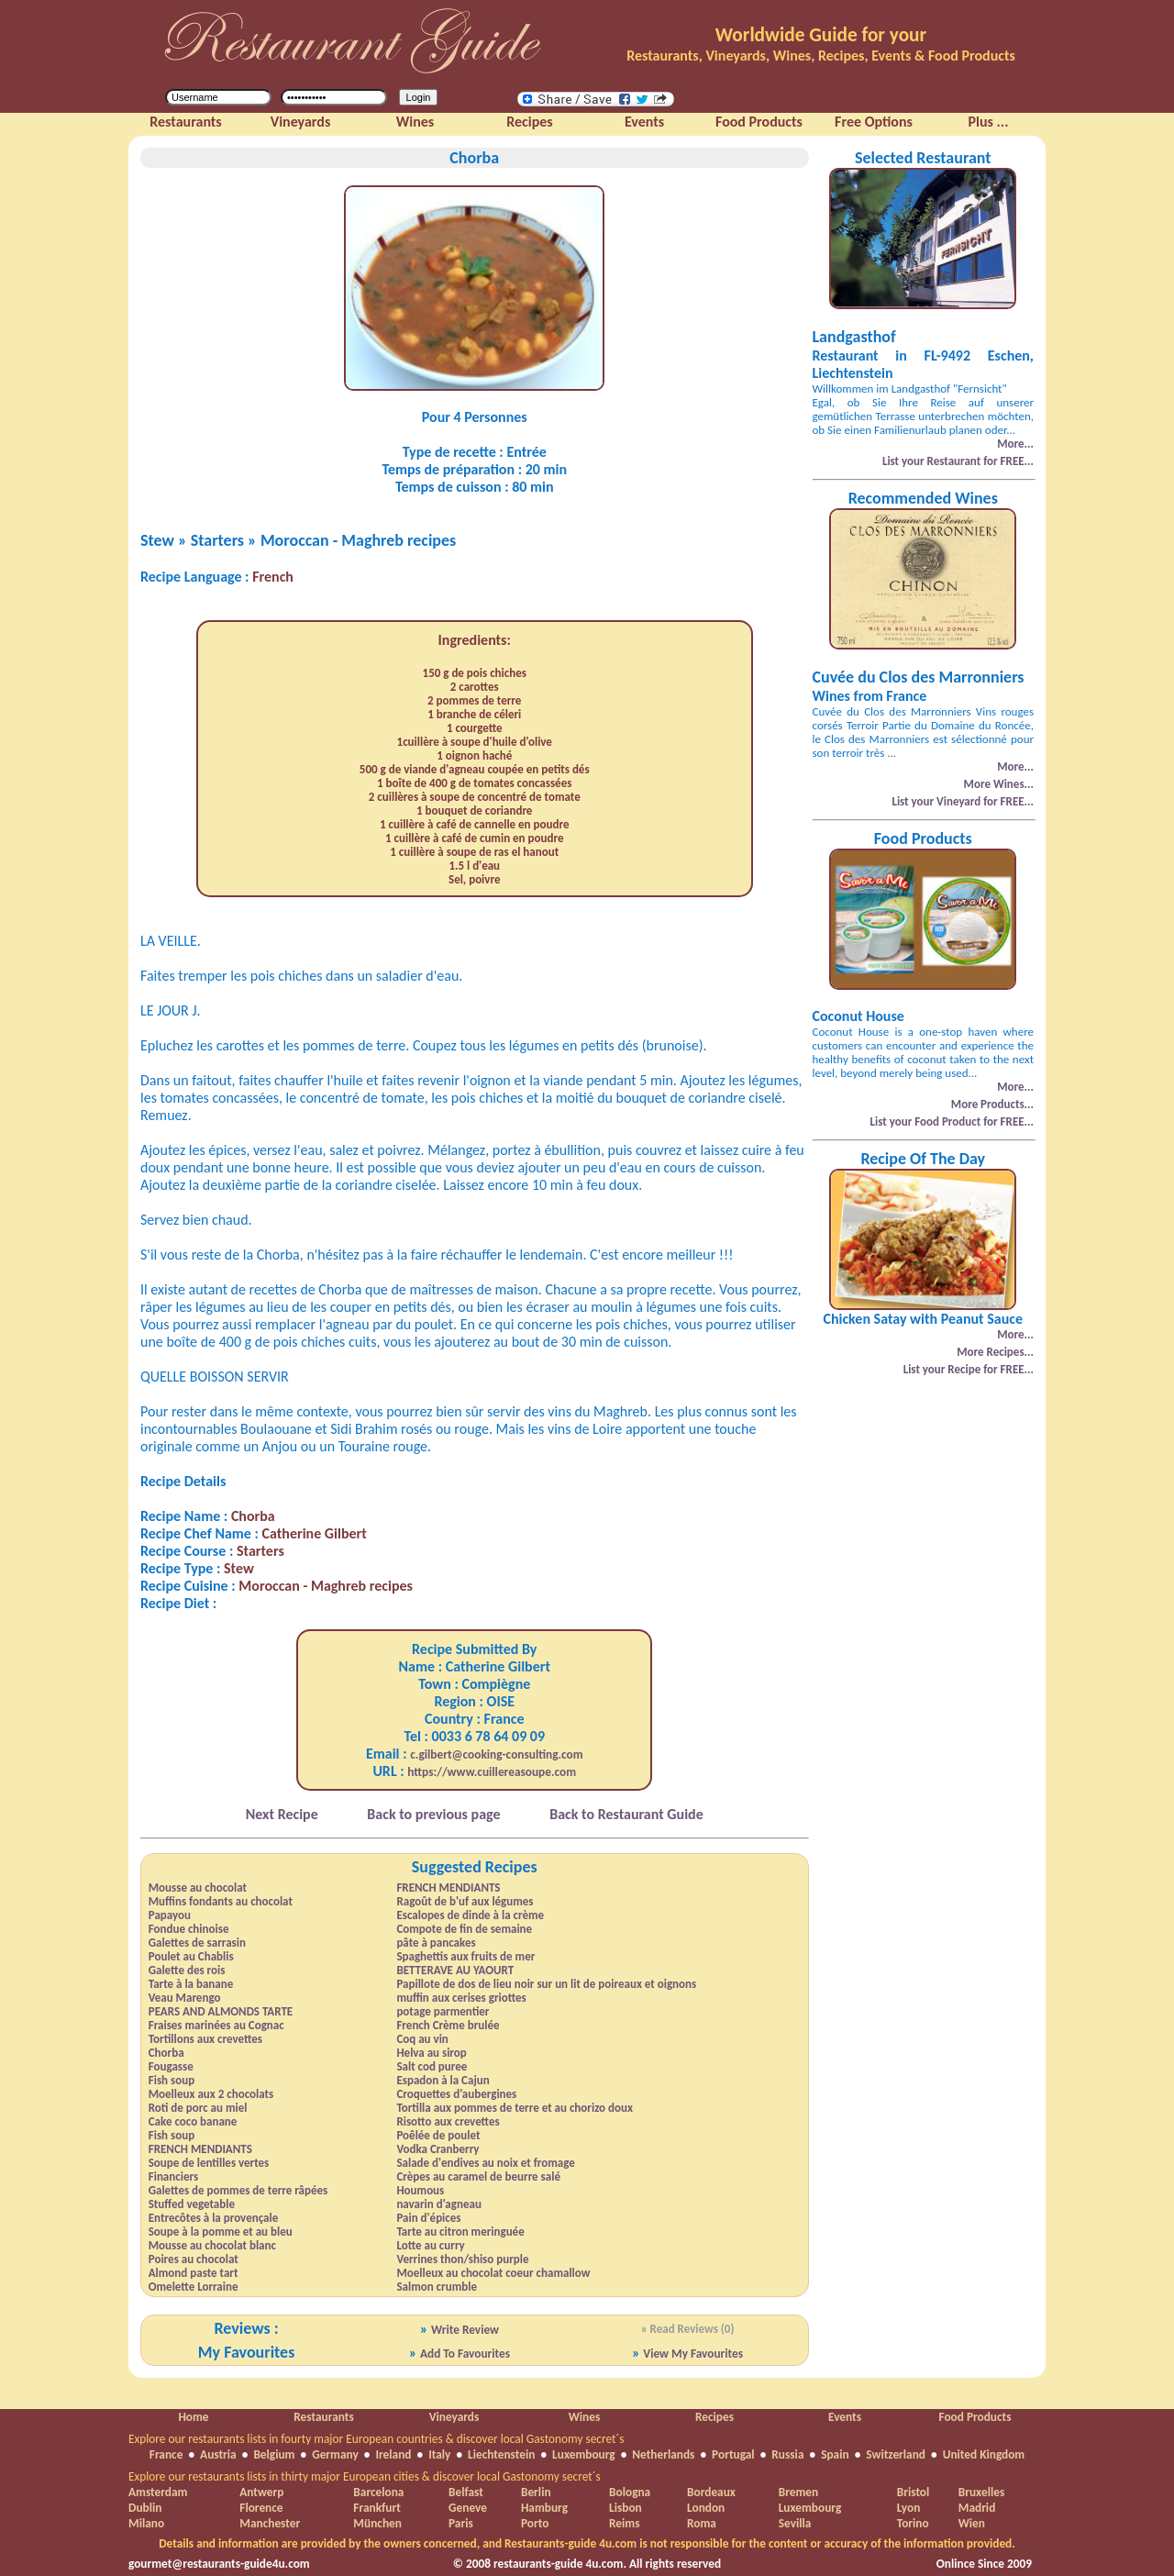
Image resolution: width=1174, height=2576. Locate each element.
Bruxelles (981, 2492)
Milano (146, 2523)
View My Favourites (693, 2353)
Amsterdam (157, 2492)
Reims (624, 2523)
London (706, 2507)
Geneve (468, 2507)
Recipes (714, 2417)
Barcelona (378, 2492)
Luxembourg (583, 2454)
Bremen (798, 2492)
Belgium (273, 2454)
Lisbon (625, 2507)
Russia (787, 2454)
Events (844, 2417)
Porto (534, 2523)
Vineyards (454, 2417)
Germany (335, 2454)
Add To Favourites (465, 2353)
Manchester (269, 2523)
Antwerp (261, 2492)
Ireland (393, 2454)
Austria (218, 2454)
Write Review (465, 2329)
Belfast (466, 2492)
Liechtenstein (501, 2454)
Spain (834, 2454)
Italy (439, 2454)
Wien (971, 2523)
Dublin (144, 2507)
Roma (701, 2523)
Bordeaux (711, 2492)
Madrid (977, 2507)
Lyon (909, 2507)
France (166, 2454)
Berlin (536, 2492)
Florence (260, 2507)
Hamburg (544, 2507)
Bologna (629, 2492)
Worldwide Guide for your (820, 35)
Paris (461, 2523)
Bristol (913, 2492)
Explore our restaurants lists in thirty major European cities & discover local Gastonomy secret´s (364, 2476)
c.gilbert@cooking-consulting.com (496, 1754)
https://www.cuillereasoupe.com (491, 1772)
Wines (585, 2417)
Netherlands (663, 2454)
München (377, 2523)
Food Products (974, 2417)
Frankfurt (376, 2507)
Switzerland (895, 2454)
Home (193, 2417)
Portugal (733, 2454)
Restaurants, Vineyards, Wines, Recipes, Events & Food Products (820, 55)
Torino (913, 2523)
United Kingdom (984, 2454)
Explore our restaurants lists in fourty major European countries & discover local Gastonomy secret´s (376, 2439)
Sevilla (795, 2523)
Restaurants (323, 2417)
